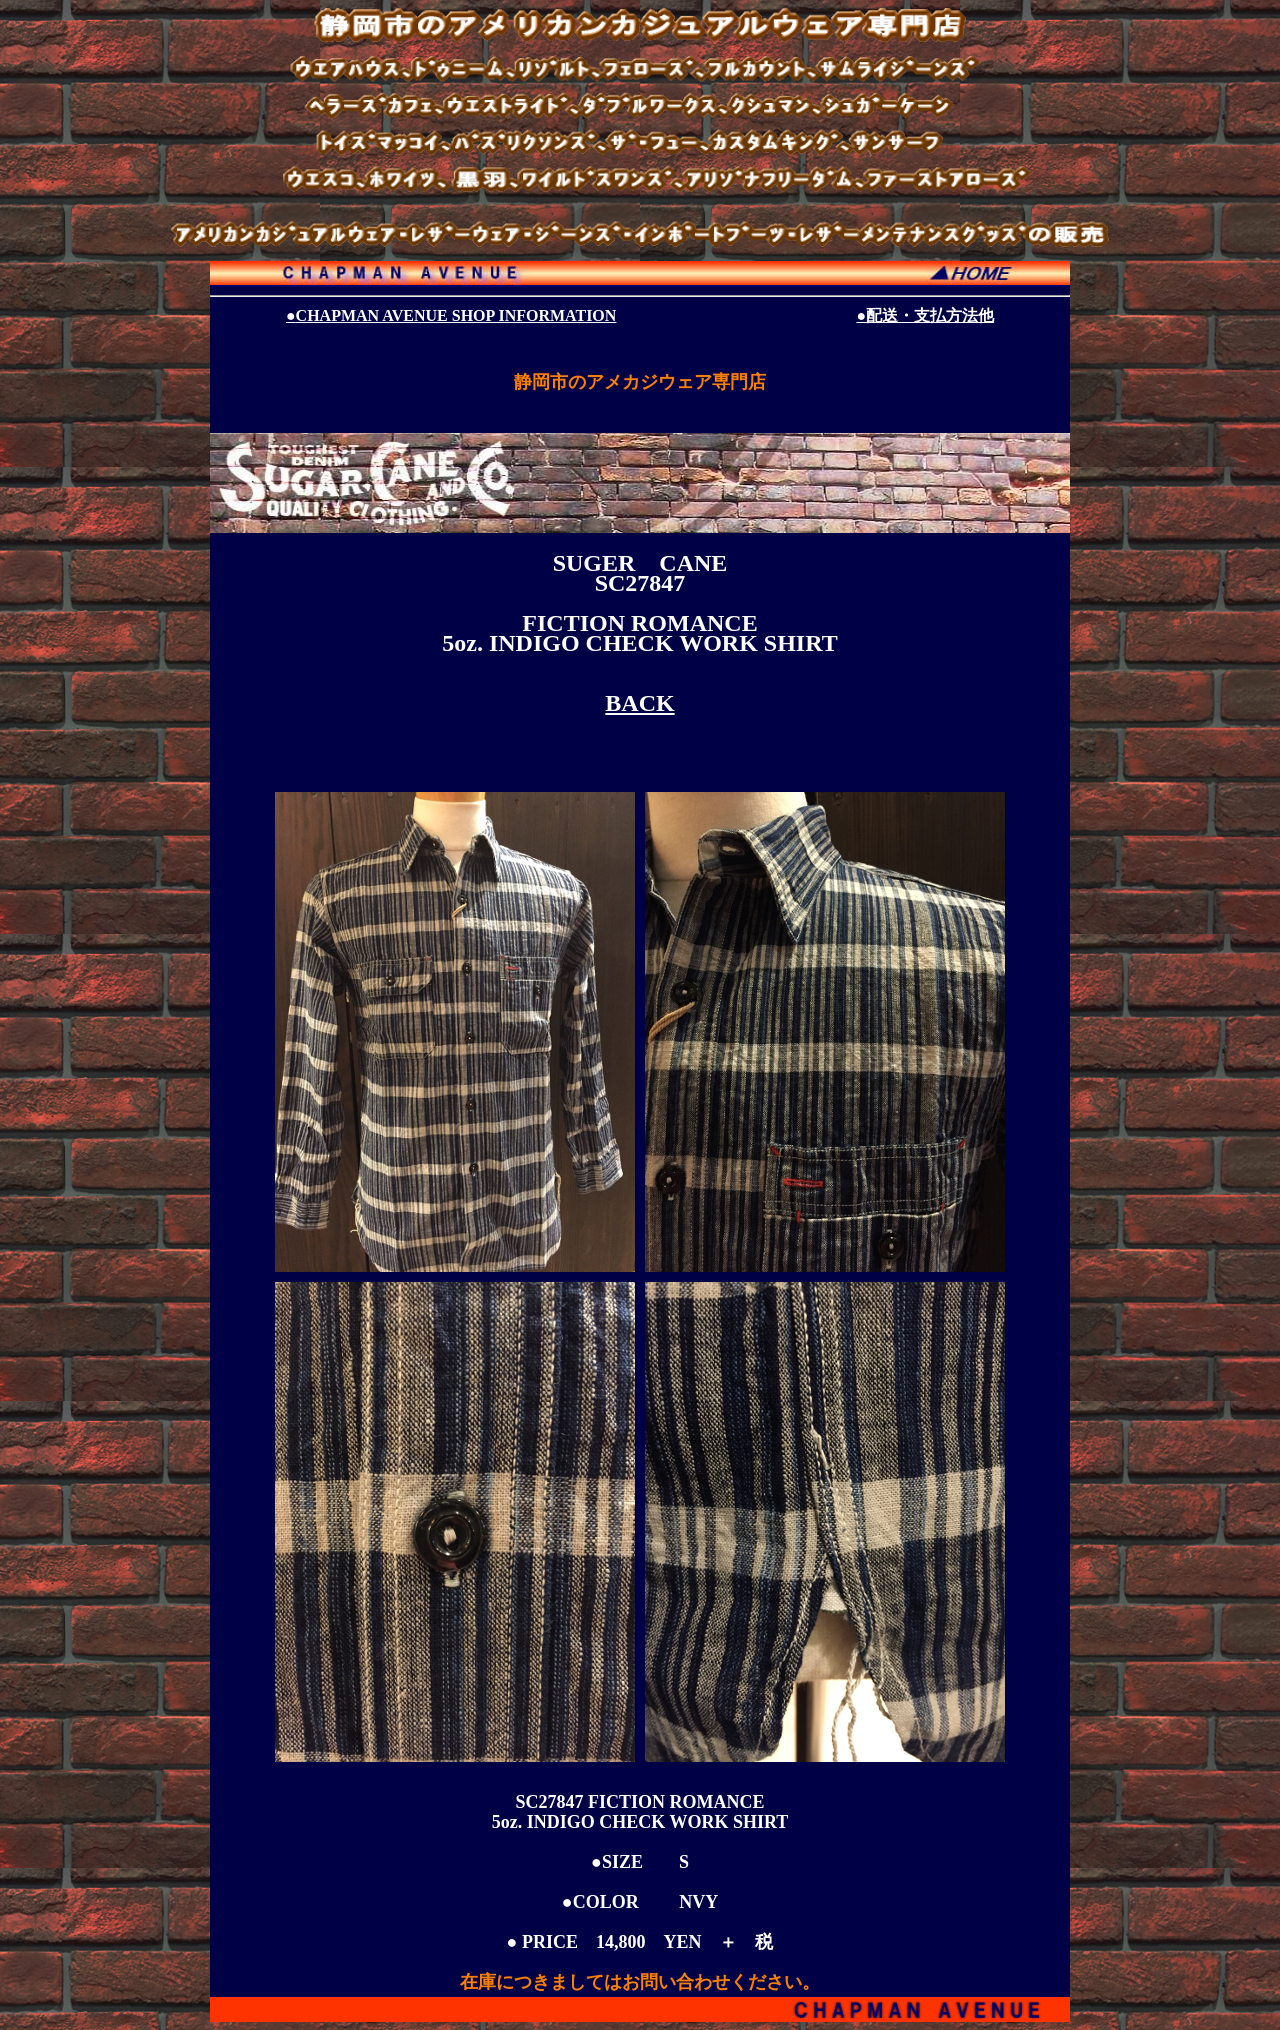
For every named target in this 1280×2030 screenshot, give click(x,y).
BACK (639, 703)
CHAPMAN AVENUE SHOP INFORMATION (451, 315)
